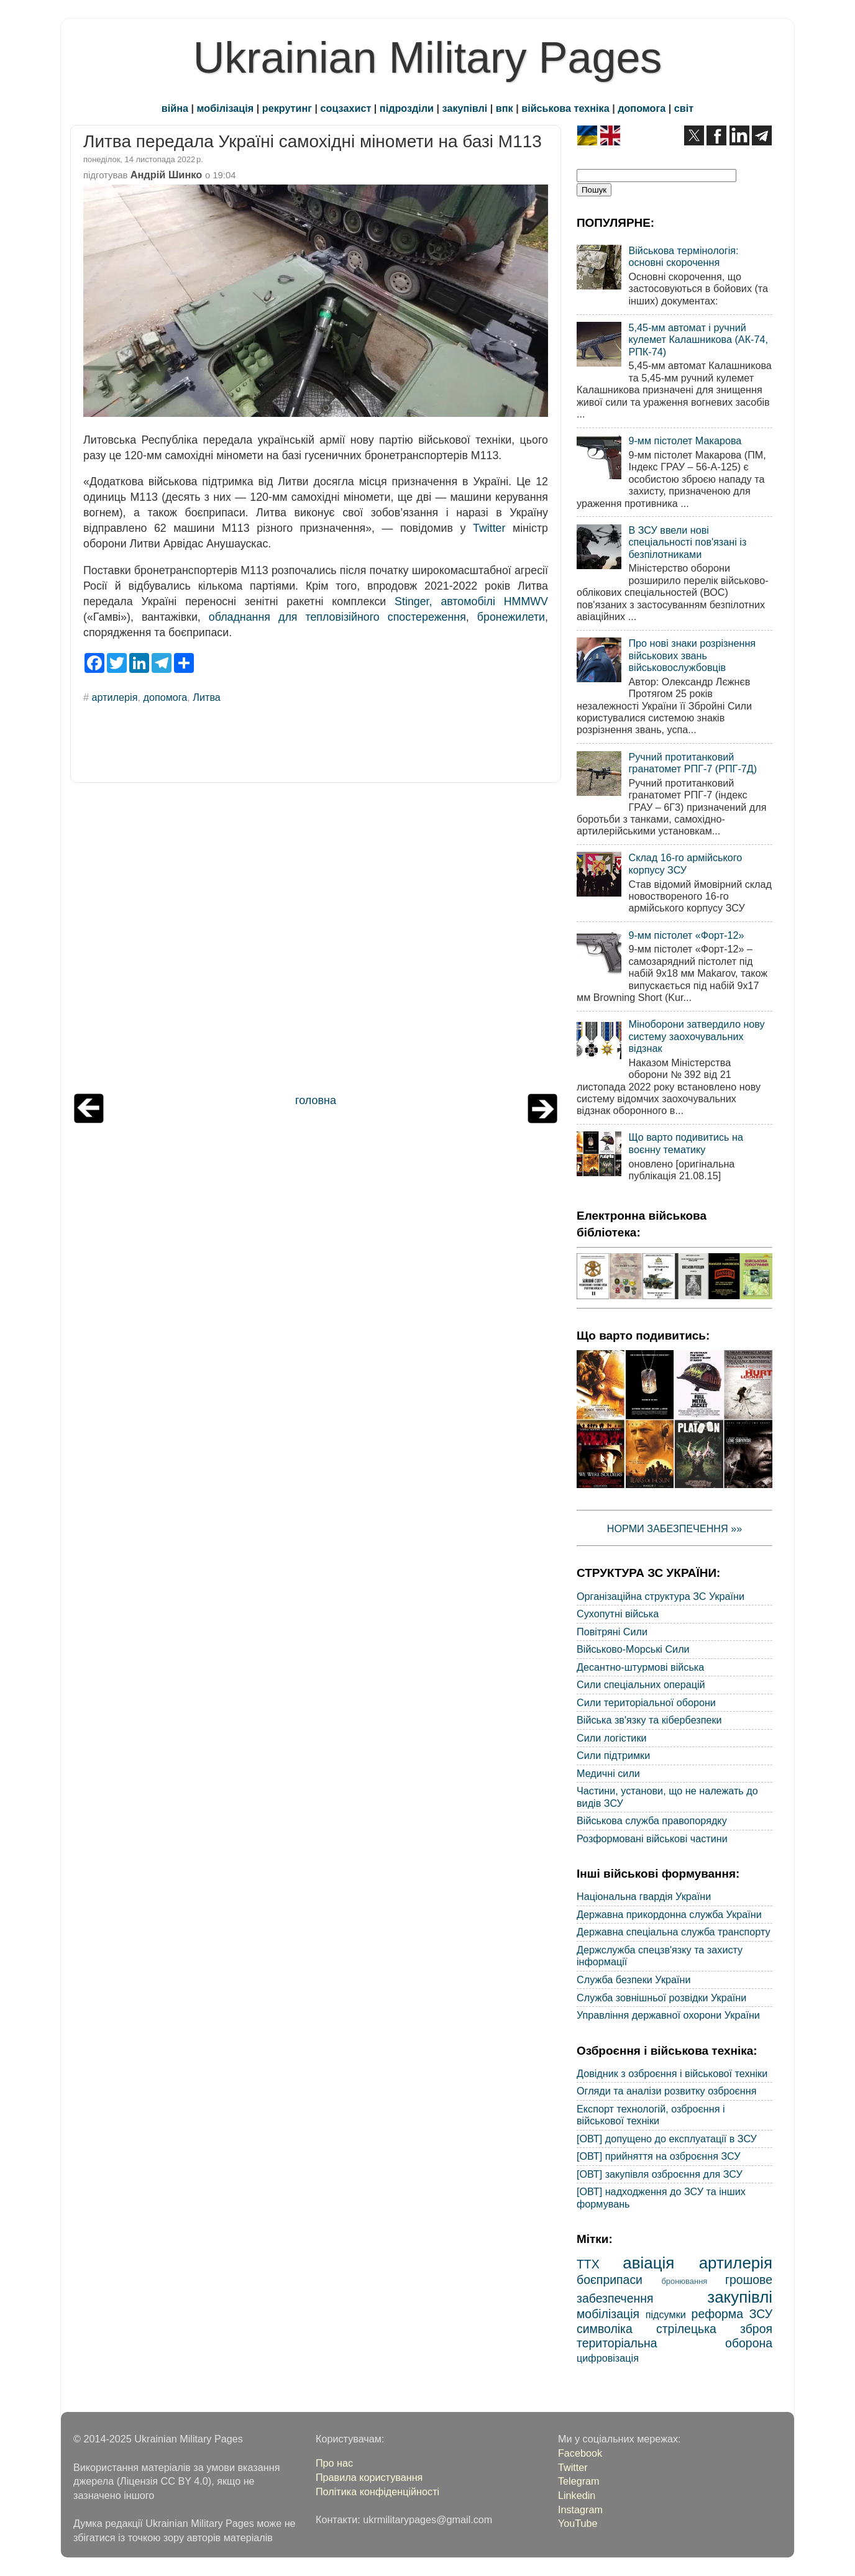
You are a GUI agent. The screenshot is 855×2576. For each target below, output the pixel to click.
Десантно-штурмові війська (640, 1667)
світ (683, 108)
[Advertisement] (316, 941)
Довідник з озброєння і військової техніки (672, 2073)
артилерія (115, 697)
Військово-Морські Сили (633, 1649)
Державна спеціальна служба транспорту (673, 1931)
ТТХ (588, 2264)
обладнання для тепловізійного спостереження (337, 617)
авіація (648, 2263)
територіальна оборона (674, 2343)
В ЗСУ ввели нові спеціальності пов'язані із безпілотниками (687, 542)
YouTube (578, 2523)
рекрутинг (287, 108)
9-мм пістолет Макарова (684, 440)
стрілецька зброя (714, 2329)
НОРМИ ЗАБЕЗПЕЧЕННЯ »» (675, 1528)
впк (504, 108)
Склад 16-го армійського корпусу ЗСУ (685, 863)
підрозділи (407, 108)
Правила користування (369, 2477)
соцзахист (346, 108)
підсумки (666, 2314)
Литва (207, 697)
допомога (641, 108)
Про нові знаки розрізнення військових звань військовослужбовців (692, 655)
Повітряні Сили (612, 1631)
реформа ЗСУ (732, 2314)
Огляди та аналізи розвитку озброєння (666, 2090)
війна (175, 108)
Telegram (579, 2481)
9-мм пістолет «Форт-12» (686, 935)
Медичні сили (608, 1773)
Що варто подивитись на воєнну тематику (685, 1142)
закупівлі (465, 108)
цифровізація (608, 2358)
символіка (605, 2329)
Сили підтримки (613, 1755)
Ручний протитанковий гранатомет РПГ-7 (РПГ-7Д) (692, 762)
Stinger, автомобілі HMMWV (471, 601)
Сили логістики (612, 1737)
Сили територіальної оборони (646, 1702)
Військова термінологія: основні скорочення (683, 256)
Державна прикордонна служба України (669, 1914)
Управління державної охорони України (668, 2015)
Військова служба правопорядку (652, 1820)
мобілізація (225, 108)
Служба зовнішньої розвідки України (661, 1997)
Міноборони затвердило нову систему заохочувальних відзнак (696, 1036)
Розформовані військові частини (652, 1838)
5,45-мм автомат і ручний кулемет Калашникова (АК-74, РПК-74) (698, 339)
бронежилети (511, 617)
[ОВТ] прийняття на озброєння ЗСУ (659, 2156)
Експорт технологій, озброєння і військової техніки (651, 2114)
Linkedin (576, 2495)
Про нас (334, 2463)
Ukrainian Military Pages (427, 58)
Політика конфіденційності (377, 2491)
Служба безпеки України (634, 1979)
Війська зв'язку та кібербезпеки (649, 1719)
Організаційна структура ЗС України (660, 1596)
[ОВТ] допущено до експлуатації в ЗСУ (667, 2138)
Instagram (580, 2509)
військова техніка (565, 108)
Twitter (489, 528)
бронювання (684, 2281)
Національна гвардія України (644, 1896)
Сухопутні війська (618, 1613)
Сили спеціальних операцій (641, 1684)
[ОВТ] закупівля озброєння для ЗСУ (660, 2174)
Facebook (580, 2453)
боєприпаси (609, 2279)
